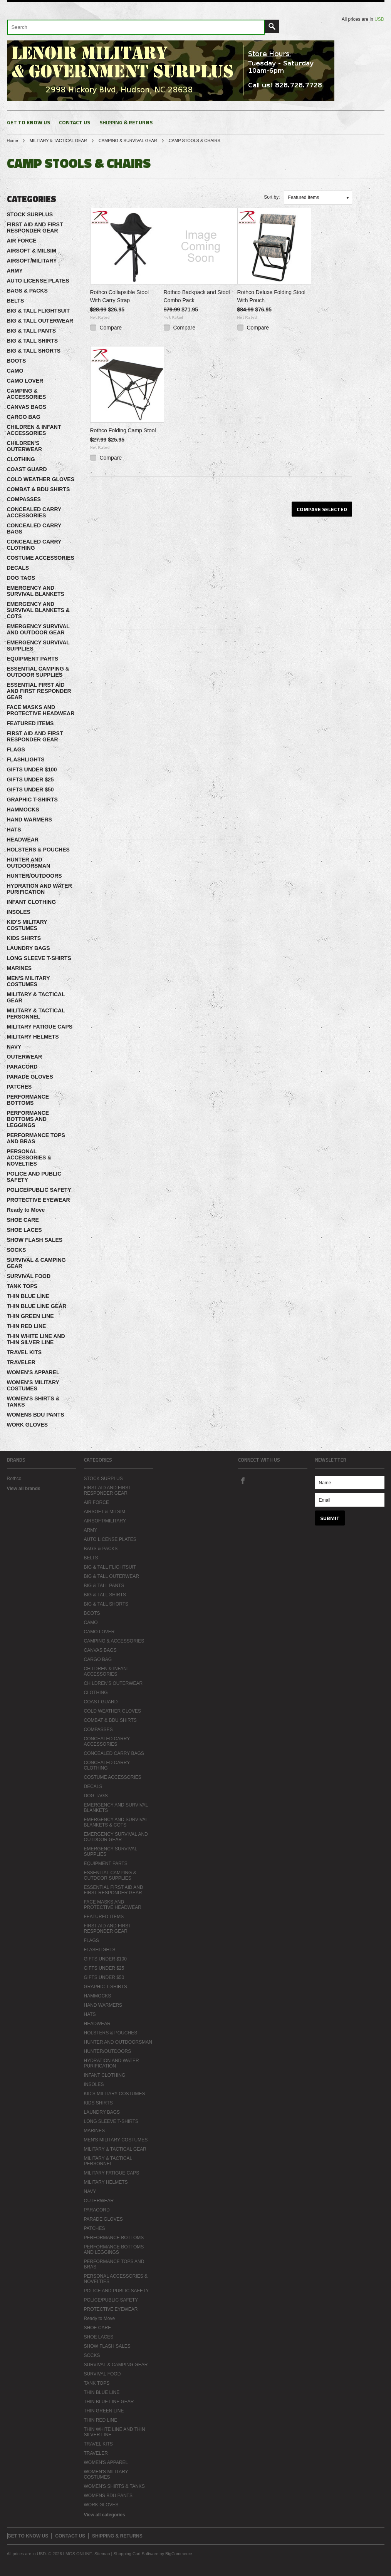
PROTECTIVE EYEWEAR (38, 1200)
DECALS (18, 568)
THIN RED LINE (26, 1326)
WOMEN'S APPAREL (33, 1372)
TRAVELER (21, 1362)
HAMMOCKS (23, 809)
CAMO (15, 371)
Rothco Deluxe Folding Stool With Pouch (271, 296)
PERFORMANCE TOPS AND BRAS (36, 1138)
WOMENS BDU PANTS (35, 1415)
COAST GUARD (27, 469)
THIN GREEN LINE (30, 1316)
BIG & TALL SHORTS (33, 351)
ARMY (15, 271)
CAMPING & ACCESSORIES (26, 394)
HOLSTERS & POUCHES (38, 849)
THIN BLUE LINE (28, 1296)
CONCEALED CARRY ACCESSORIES (34, 512)
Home (12, 140)
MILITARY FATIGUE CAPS (40, 1027)
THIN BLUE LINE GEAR (37, 1306)
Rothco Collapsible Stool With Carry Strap (119, 296)
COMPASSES (24, 499)
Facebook (242, 1480)
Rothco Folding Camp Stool (123, 430)
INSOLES (18, 912)
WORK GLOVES (27, 1425)
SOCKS (16, 1250)
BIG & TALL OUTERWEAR (40, 321)
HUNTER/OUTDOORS (34, 876)
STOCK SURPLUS (30, 214)
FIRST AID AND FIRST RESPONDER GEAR (35, 227)
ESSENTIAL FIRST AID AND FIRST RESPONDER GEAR (39, 691)
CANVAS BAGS (26, 407)
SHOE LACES (24, 1230)
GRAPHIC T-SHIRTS (32, 799)
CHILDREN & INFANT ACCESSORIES (34, 430)
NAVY (14, 1047)
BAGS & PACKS (27, 291)
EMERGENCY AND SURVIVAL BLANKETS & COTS (38, 610)
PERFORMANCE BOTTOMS (28, 1100)
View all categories (104, 2514)
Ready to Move (26, 1210)
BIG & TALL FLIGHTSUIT (38, 311)
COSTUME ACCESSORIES (40, 558)
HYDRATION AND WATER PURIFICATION (39, 889)
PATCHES (19, 1087)
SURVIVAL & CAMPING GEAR (36, 1263)
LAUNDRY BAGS (28, 948)
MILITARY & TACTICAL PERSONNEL (36, 1013)
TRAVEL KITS (24, 1352)
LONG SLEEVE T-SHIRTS (39, 958)
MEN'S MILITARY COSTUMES (28, 981)
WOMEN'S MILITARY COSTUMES (33, 1385)
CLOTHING (21, 459)
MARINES (19, 968)
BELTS (15, 301)
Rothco (14, 1478)
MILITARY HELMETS (33, 1037)
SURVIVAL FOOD (29, 1276)
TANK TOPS (22, 1286)
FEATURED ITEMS (30, 723)
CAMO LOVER (25, 381)
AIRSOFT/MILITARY (32, 261)
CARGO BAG (23, 417)
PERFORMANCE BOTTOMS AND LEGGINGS (28, 1119)
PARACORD (22, 1067)
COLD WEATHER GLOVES (41, 479)
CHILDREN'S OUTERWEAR (24, 446)
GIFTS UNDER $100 (32, 769)
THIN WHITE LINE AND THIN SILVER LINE (36, 1339)
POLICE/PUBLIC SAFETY (39, 1190)
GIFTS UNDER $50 (30, 789)
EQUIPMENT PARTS (33, 659)
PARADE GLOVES (30, 1077)
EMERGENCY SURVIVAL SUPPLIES (38, 645)
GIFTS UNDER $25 (30, 779)
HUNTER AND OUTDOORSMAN (28, 862)
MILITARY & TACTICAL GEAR (58, 140)
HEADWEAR (23, 839)
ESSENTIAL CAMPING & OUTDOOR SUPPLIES (38, 672)
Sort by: (272, 197)
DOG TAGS (21, 578)
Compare (110, 328)
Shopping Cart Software (135, 2553)
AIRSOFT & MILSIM (31, 251)
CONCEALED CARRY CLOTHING (34, 545)
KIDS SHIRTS (24, 938)
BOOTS (16, 361)
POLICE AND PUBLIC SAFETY (34, 1177)
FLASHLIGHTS (26, 759)
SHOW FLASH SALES (35, 1240)
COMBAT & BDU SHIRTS (38, 489)
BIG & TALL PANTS (31, 331)
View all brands (23, 1488)
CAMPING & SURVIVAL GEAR (128, 140)
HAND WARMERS (29, 819)
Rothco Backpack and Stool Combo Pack (197, 296)
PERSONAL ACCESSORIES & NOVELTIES (29, 1157)
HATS (14, 829)
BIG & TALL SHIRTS (32, 341)
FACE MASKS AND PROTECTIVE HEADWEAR (41, 710)
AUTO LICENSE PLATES (38, 281)
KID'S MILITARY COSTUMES (27, 925)
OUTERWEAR (24, 1057)
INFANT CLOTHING (31, 902)
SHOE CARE (23, 1220)
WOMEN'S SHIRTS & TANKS (33, 1401)
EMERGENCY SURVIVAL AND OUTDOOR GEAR (38, 629)
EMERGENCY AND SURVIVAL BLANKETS (35, 591)
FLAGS (16, 749)
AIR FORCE (22, 241)
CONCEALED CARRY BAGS (34, 528)
